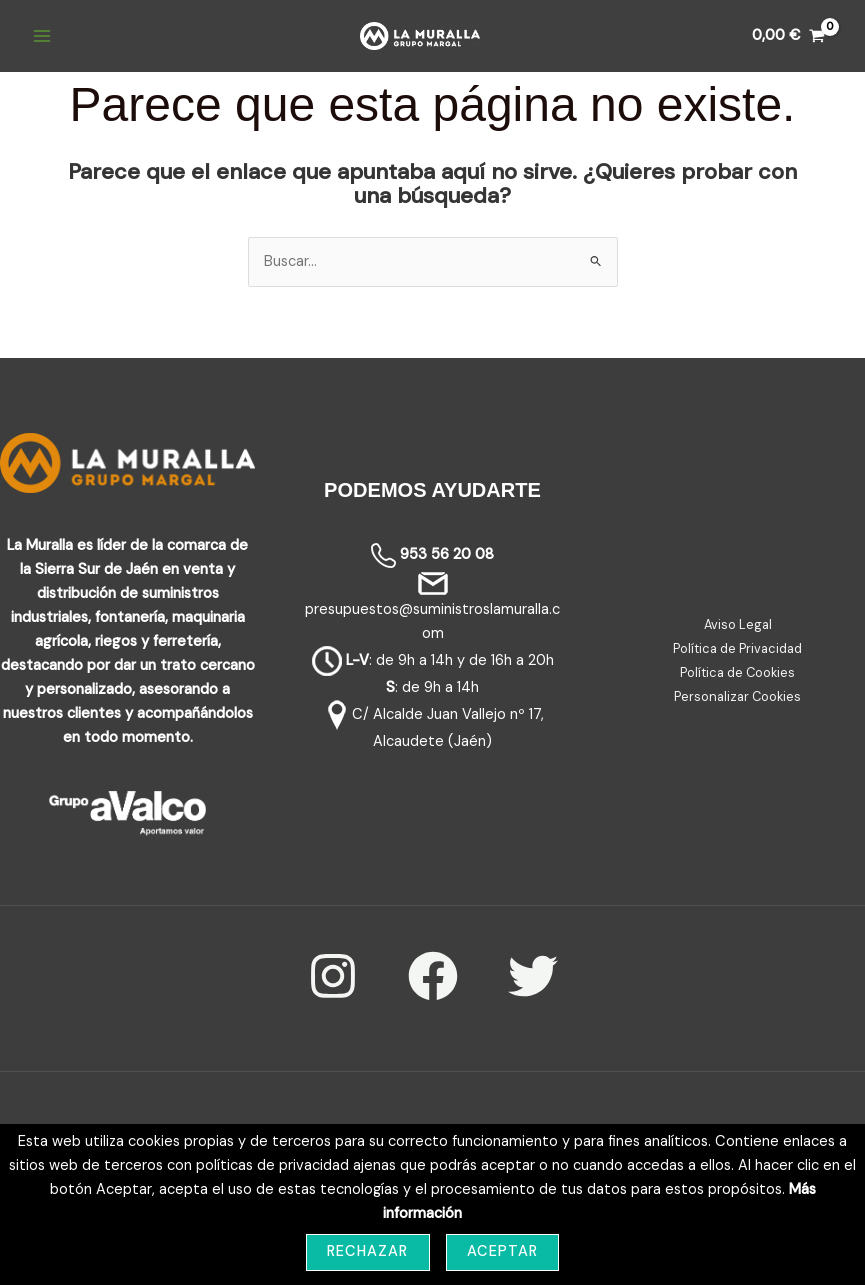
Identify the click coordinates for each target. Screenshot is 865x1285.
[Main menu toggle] (42, 36)
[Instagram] (333, 976)
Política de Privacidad (737, 648)
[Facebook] (433, 976)
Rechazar (368, 1251)
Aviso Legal (738, 624)
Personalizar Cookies (737, 696)
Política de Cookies (737, 672)
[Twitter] (533, 976)
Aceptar (503, 1251)
